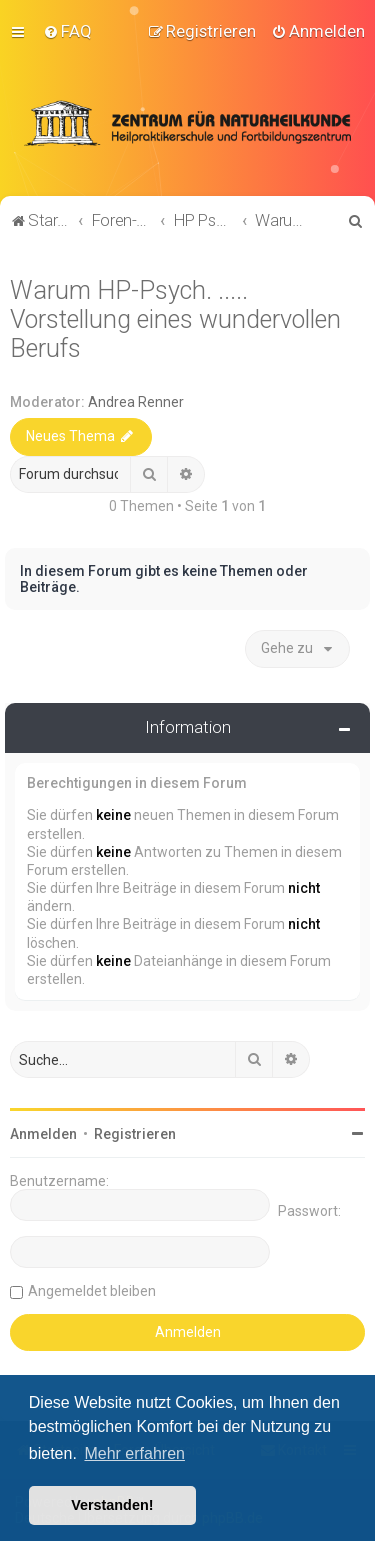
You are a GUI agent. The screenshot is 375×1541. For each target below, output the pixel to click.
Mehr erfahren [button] (134, 1453)
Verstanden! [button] (112, 1505)
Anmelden (43, 1133)
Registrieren (135, 1133)
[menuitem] (67, 31)
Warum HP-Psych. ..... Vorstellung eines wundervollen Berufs (175, 318)
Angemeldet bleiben (92, 1290)
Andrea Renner (136, 401)
